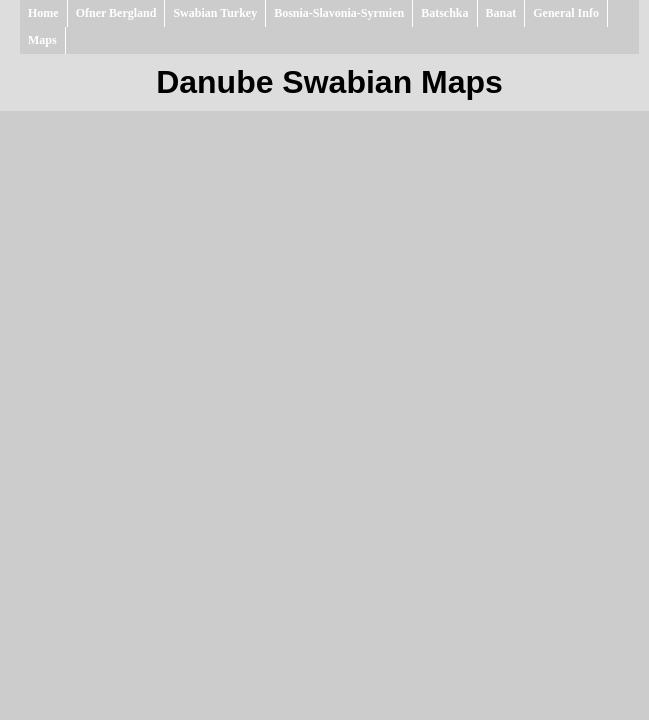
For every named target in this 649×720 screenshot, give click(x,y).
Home (43, 13)
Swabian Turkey (215, 13)
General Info (566, 13)
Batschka (444, 13)
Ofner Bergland (116, 13)
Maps (42, 40)
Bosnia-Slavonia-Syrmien (339, 13)
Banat (501, 13)
